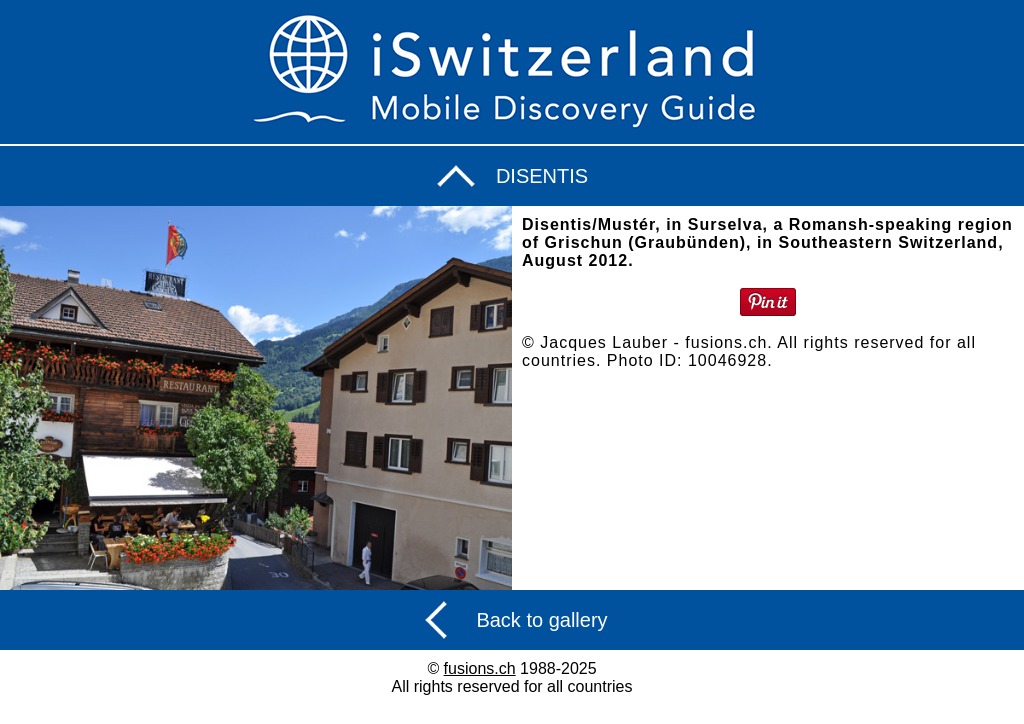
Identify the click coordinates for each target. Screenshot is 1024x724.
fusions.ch (480, 668)
